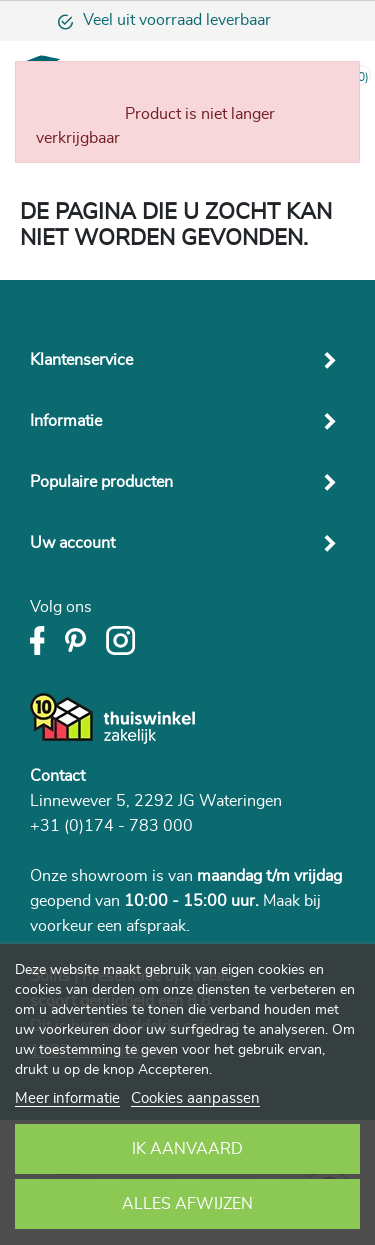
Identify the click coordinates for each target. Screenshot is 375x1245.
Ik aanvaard (187, 1149)
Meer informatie (67, 1098)
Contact (57, 776)
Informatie (66, 421)
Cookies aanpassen (195, 1098)
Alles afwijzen (187, 1204)
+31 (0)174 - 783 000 (111, 826)
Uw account (72, 543)
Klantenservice (81, 360)
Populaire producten (101, 482)
